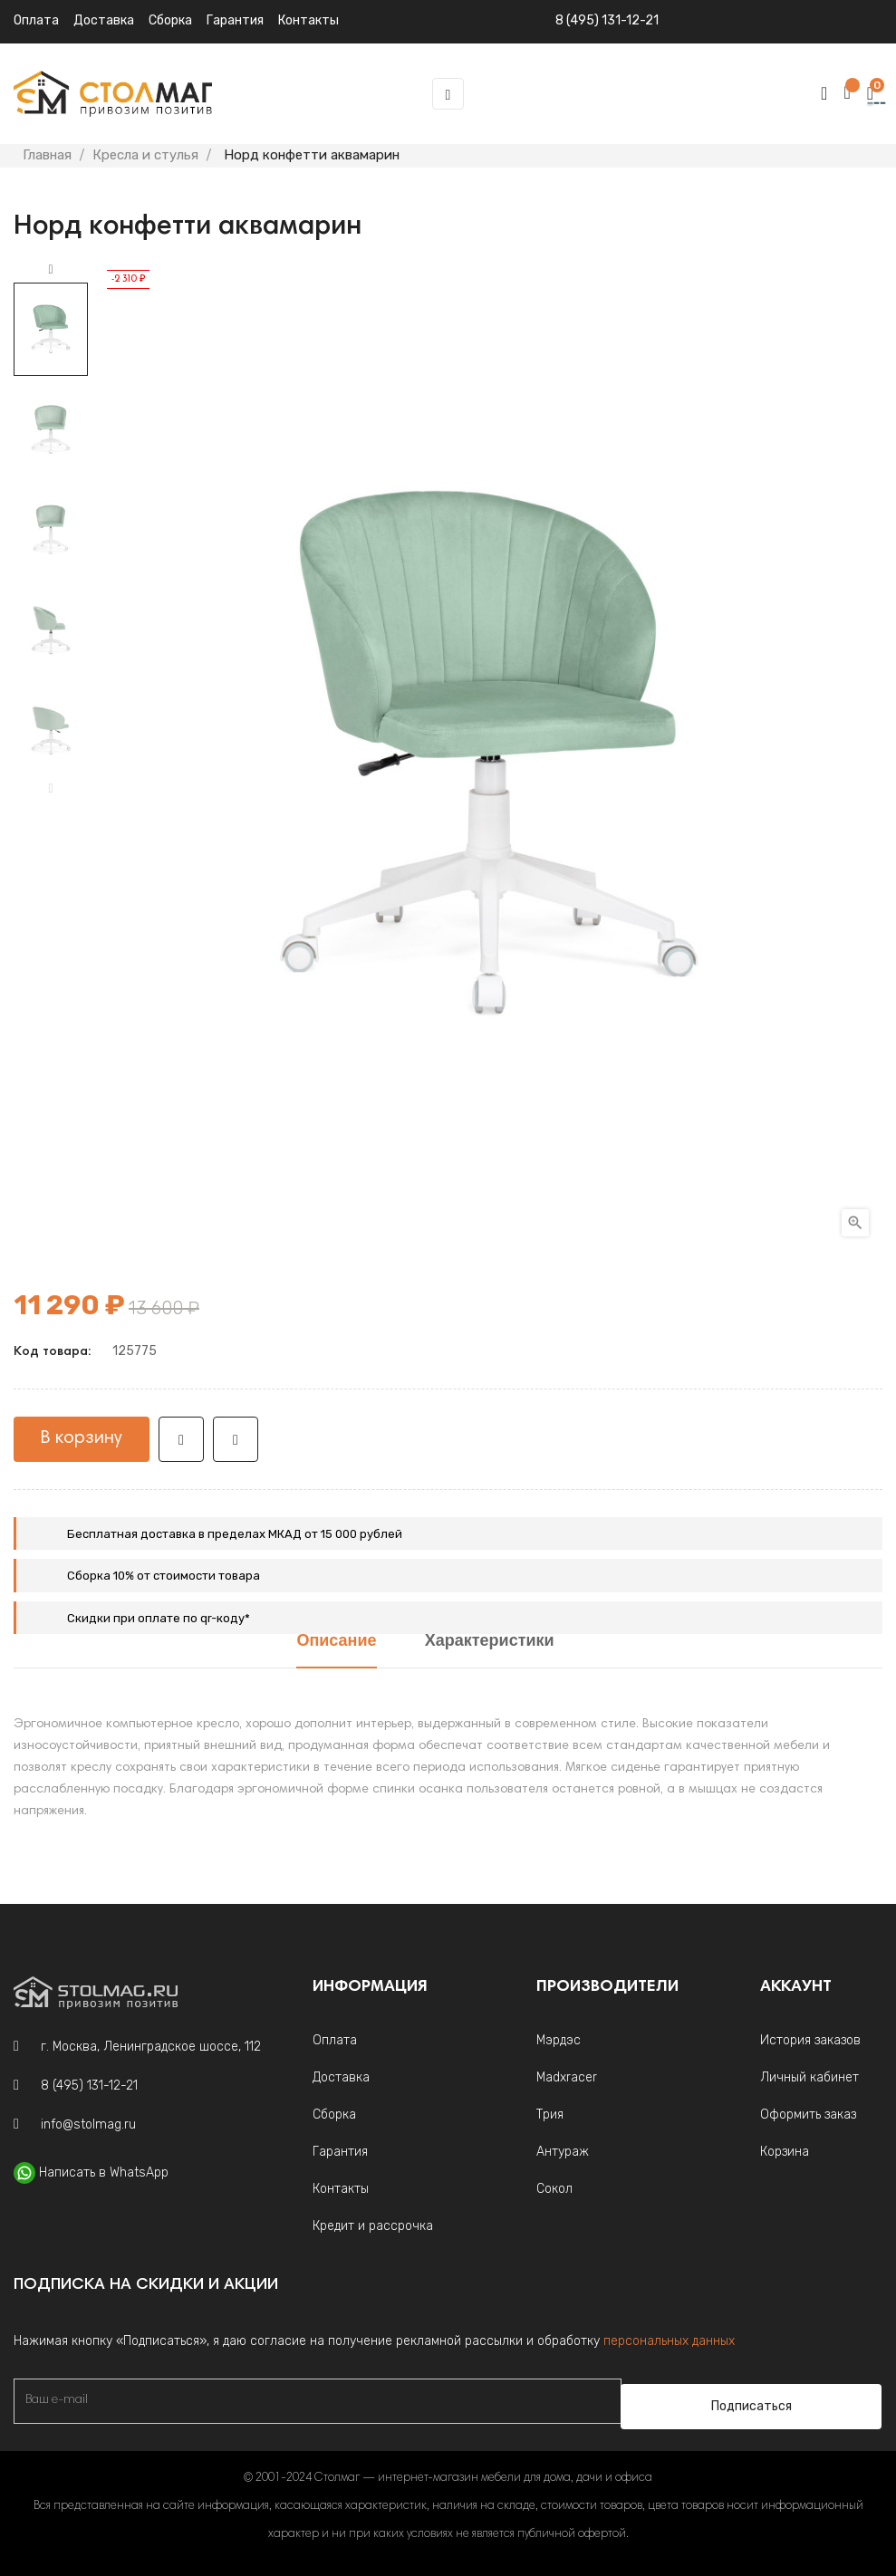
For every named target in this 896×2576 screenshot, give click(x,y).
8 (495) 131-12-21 (607, 20)
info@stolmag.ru (88, 2124)
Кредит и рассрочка (373, 2226)
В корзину (81, 1438)
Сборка (170, 20)
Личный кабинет (809, 2077)
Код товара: (52, 1352)
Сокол (554, 2188)
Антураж (562, 2151)
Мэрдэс (558, 2040)
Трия (550, 2114)
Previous (51, 789)
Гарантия (340, 2151)
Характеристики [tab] (489, 1641)
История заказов (810, 2040)
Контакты (341, 2188)
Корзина (784, 2151)
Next (51, 270)
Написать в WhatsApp (104, 2172)
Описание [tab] (336, 1641)
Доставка (103, 20)
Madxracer (566, 2077)
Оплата (36, 20)
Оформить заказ (808, 2114)
